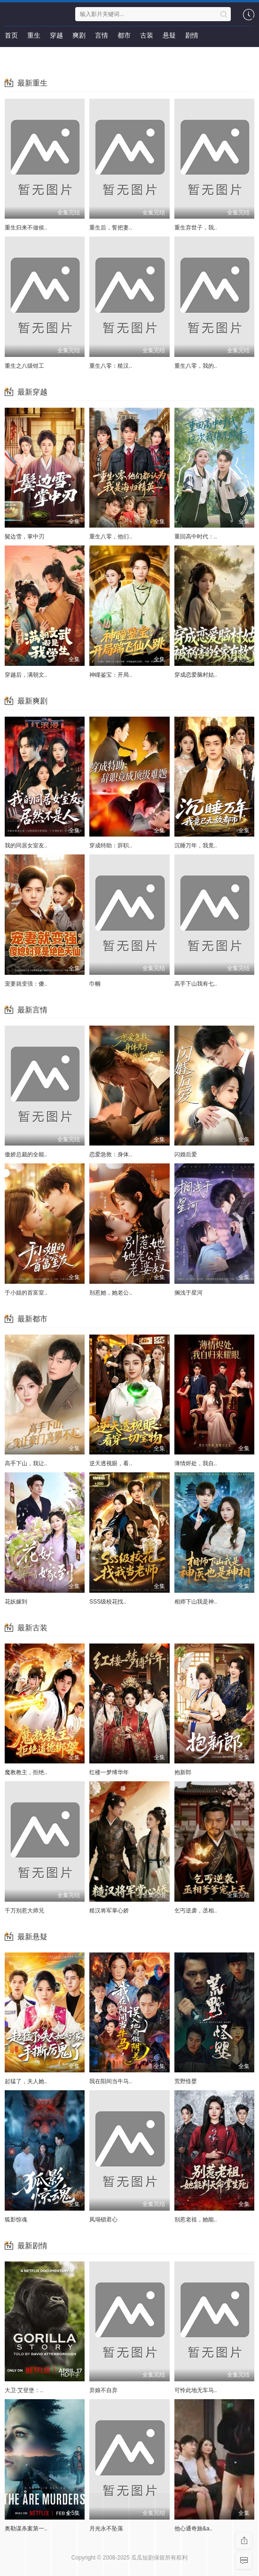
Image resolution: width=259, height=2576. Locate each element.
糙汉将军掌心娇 (109, 1910)
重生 (33, 35)
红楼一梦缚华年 (109, 1772)
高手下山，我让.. (26, 1463)
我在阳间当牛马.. (110, 2081)
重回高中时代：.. (195, 536)
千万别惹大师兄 (24, 1910)
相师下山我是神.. (195, 1601)
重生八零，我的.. (195, 366)
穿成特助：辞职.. (110, 845)
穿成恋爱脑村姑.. (195, 675)
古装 (146, 35)
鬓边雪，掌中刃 (24, 536)
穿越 (56, 35)
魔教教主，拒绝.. (26, 1772)
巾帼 (95, 983)
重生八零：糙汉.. (110, 366)
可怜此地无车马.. (195, 2390)
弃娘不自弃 (103, 2390)
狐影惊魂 (16, 2219)
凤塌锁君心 (103, 2219)
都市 (124, 35)
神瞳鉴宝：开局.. (110, 675)
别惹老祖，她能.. (195, 2219)
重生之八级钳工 (24, 366)
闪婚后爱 (185, 1154)
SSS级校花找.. (107, 1601)
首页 (11, 35)
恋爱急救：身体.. (110, 1154)
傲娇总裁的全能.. (26, 1154)
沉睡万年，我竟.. (195, 845)
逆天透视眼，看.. (110, 1463)
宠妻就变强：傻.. (26, 983)
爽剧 (79, 35)
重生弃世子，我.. (195, 227)
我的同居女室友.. (26, 845)
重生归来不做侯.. (26, 227)
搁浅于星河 (188, 1292)
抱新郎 (182, 1772)
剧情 (191, 35)
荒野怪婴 (185, 2081)
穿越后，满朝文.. (26, 675)
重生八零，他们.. (110, 536)
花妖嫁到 (16, 1601)
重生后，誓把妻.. (110, 227)
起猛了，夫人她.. (26, 2081)
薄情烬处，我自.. (195, 1463)
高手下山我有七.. (195, 983)
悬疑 (169, 35)
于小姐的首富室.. (26, 1292)
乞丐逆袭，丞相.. (195, 1910)
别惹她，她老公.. (110, 1292)
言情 (101, 35)
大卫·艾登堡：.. (24, 2390)
